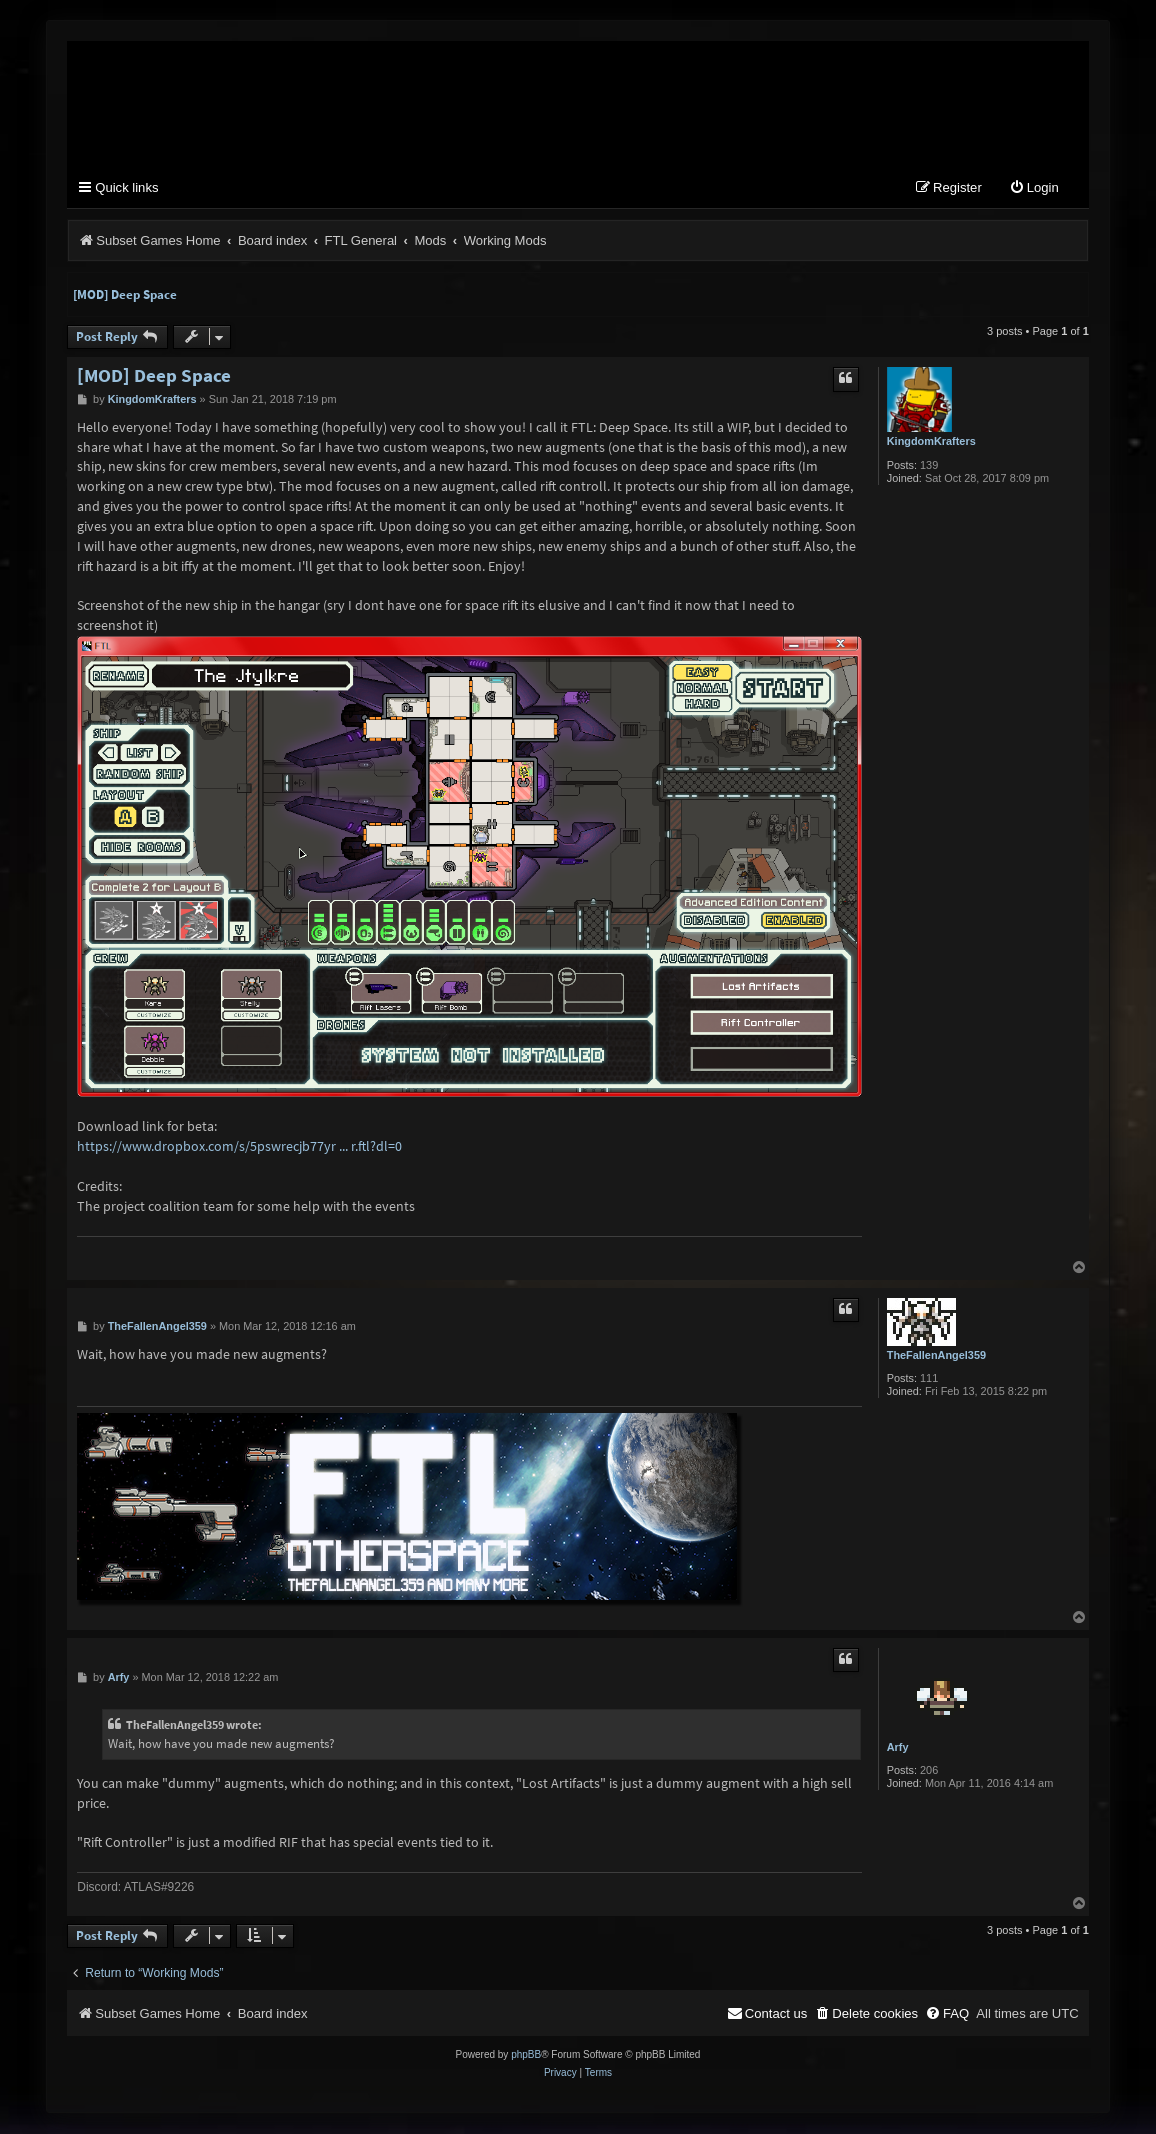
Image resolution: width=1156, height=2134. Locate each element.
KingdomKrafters (931, 442)
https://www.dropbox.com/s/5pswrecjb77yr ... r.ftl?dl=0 (239, 1147)
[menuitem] (1034, 189)
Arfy (898, 1748)
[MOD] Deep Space (125, 295)
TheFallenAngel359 (936, 1356)
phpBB (526, 2055)
